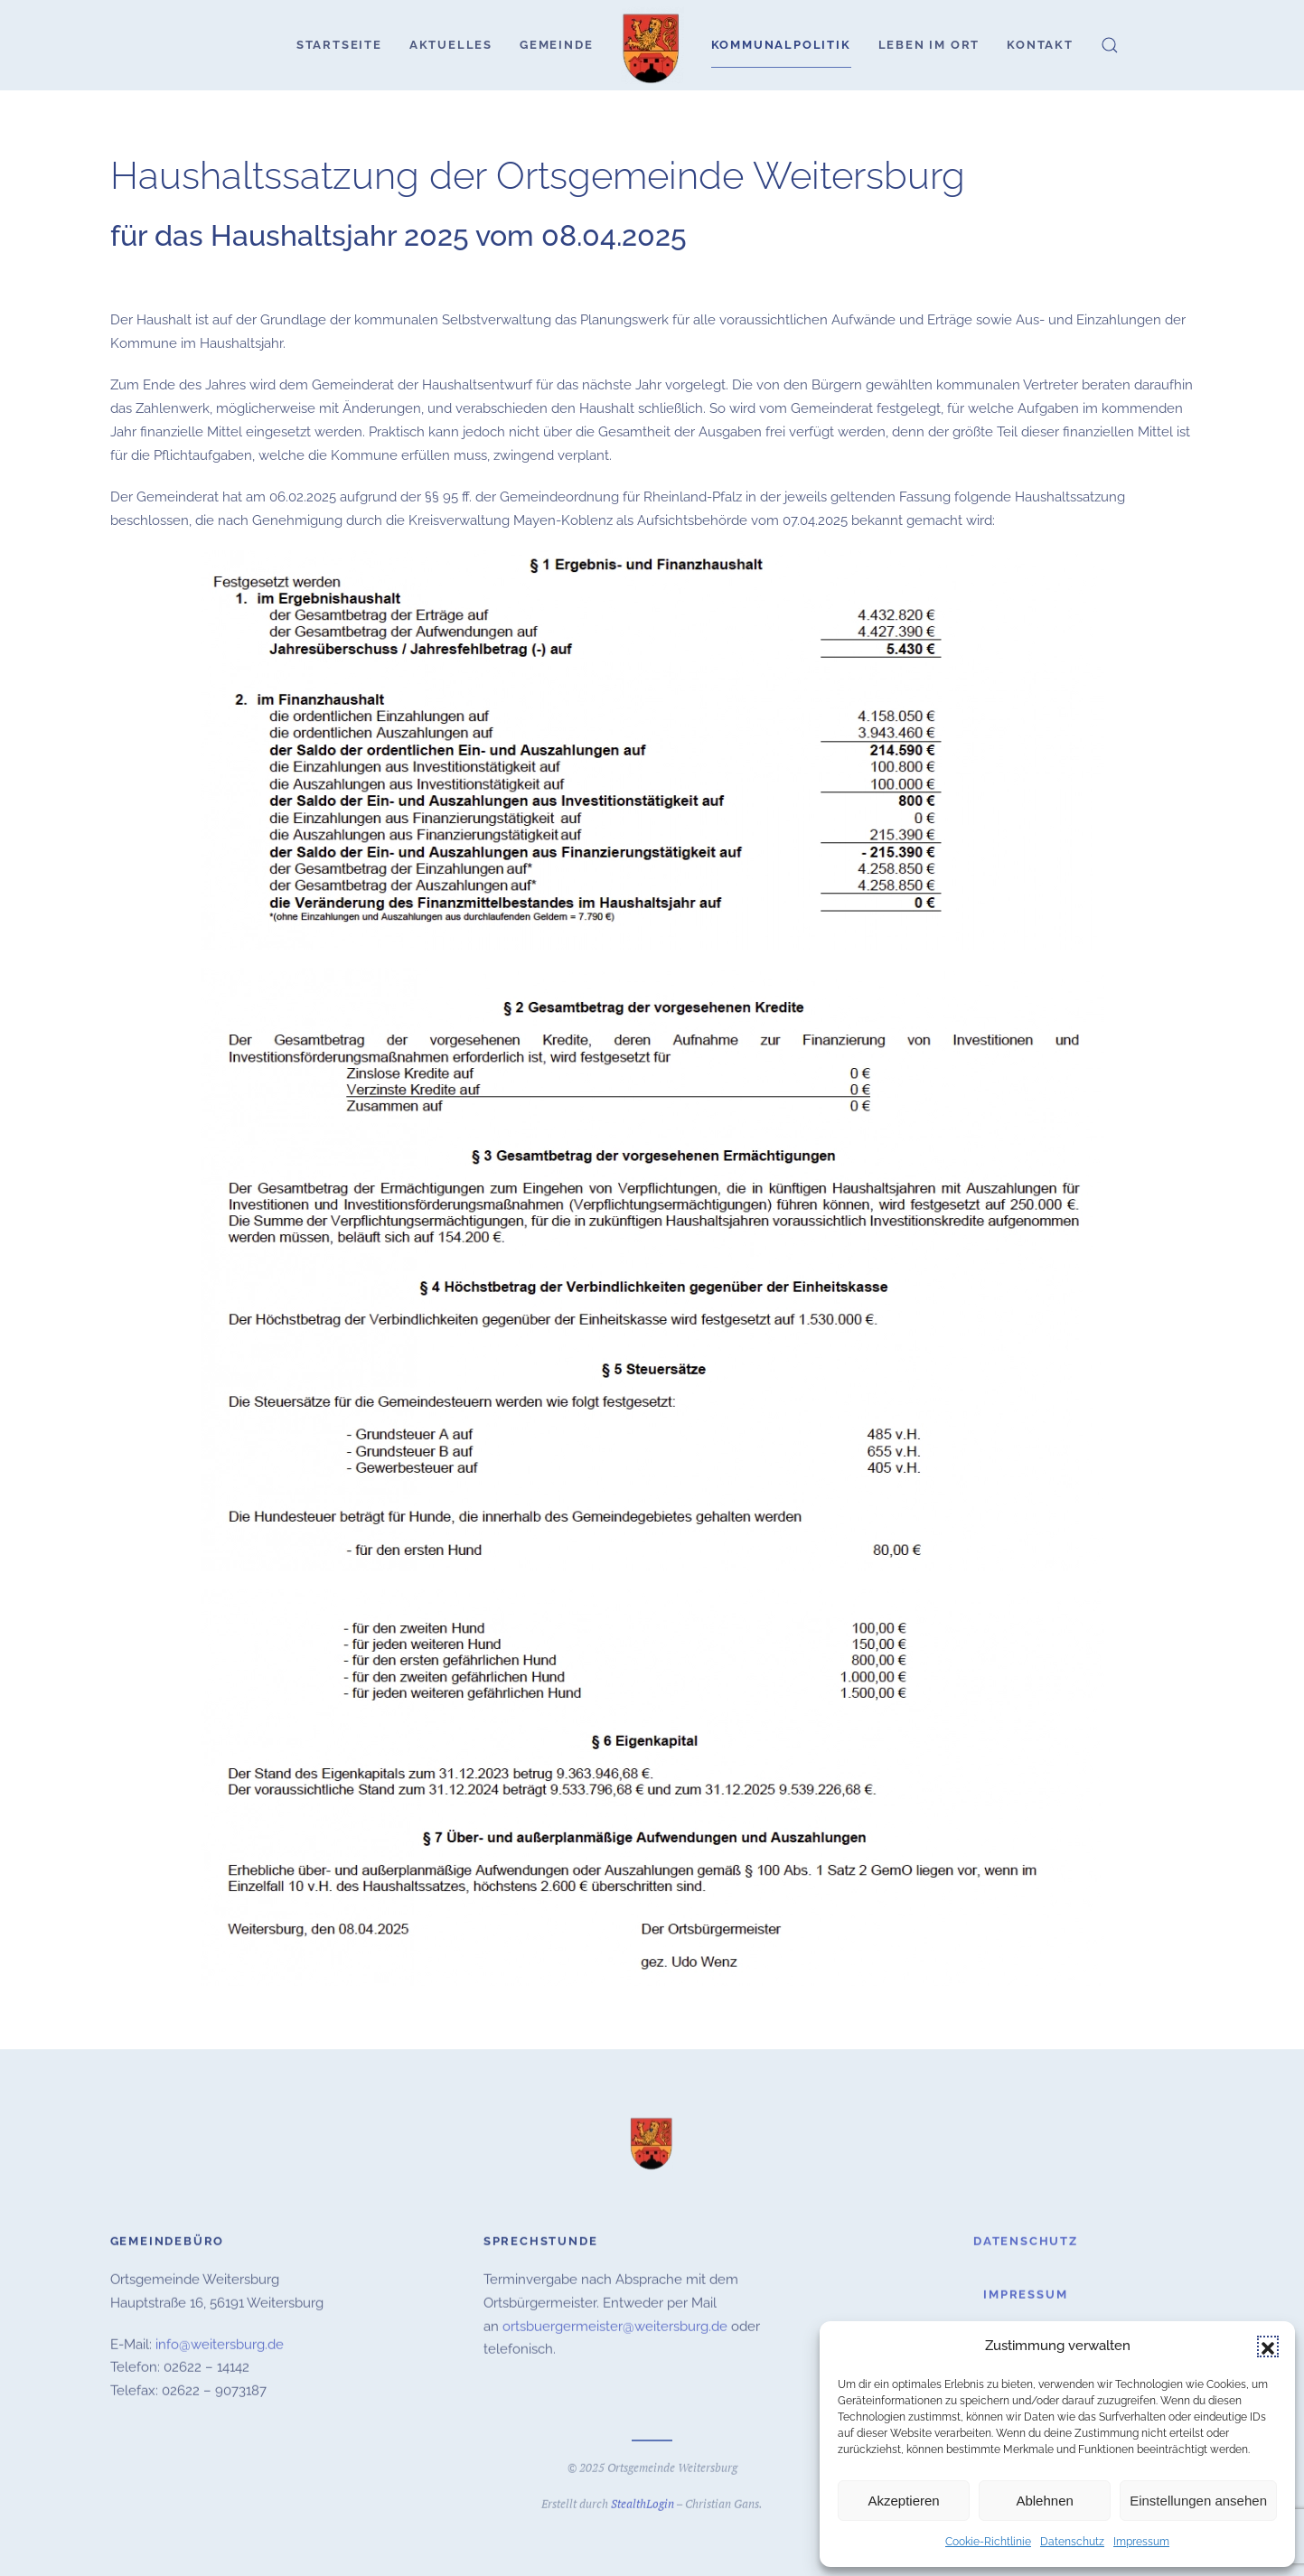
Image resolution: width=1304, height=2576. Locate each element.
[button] (1268, 2346)
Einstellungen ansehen (1198, 2500)
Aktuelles (451, 45)
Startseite (339, 45)
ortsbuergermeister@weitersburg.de (614, 2324)
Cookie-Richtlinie (988, 2541)
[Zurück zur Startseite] (652, 45)
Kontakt (1040, 45)
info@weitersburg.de (219, 2342)
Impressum (1141, 2541)
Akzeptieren (903, 2500)
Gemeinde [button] (556, 45)
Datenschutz (1072, 2541)
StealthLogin (642, 2501)
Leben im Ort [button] (929, 45)
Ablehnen (1044, 2500)
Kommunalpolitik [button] (781, 45)
